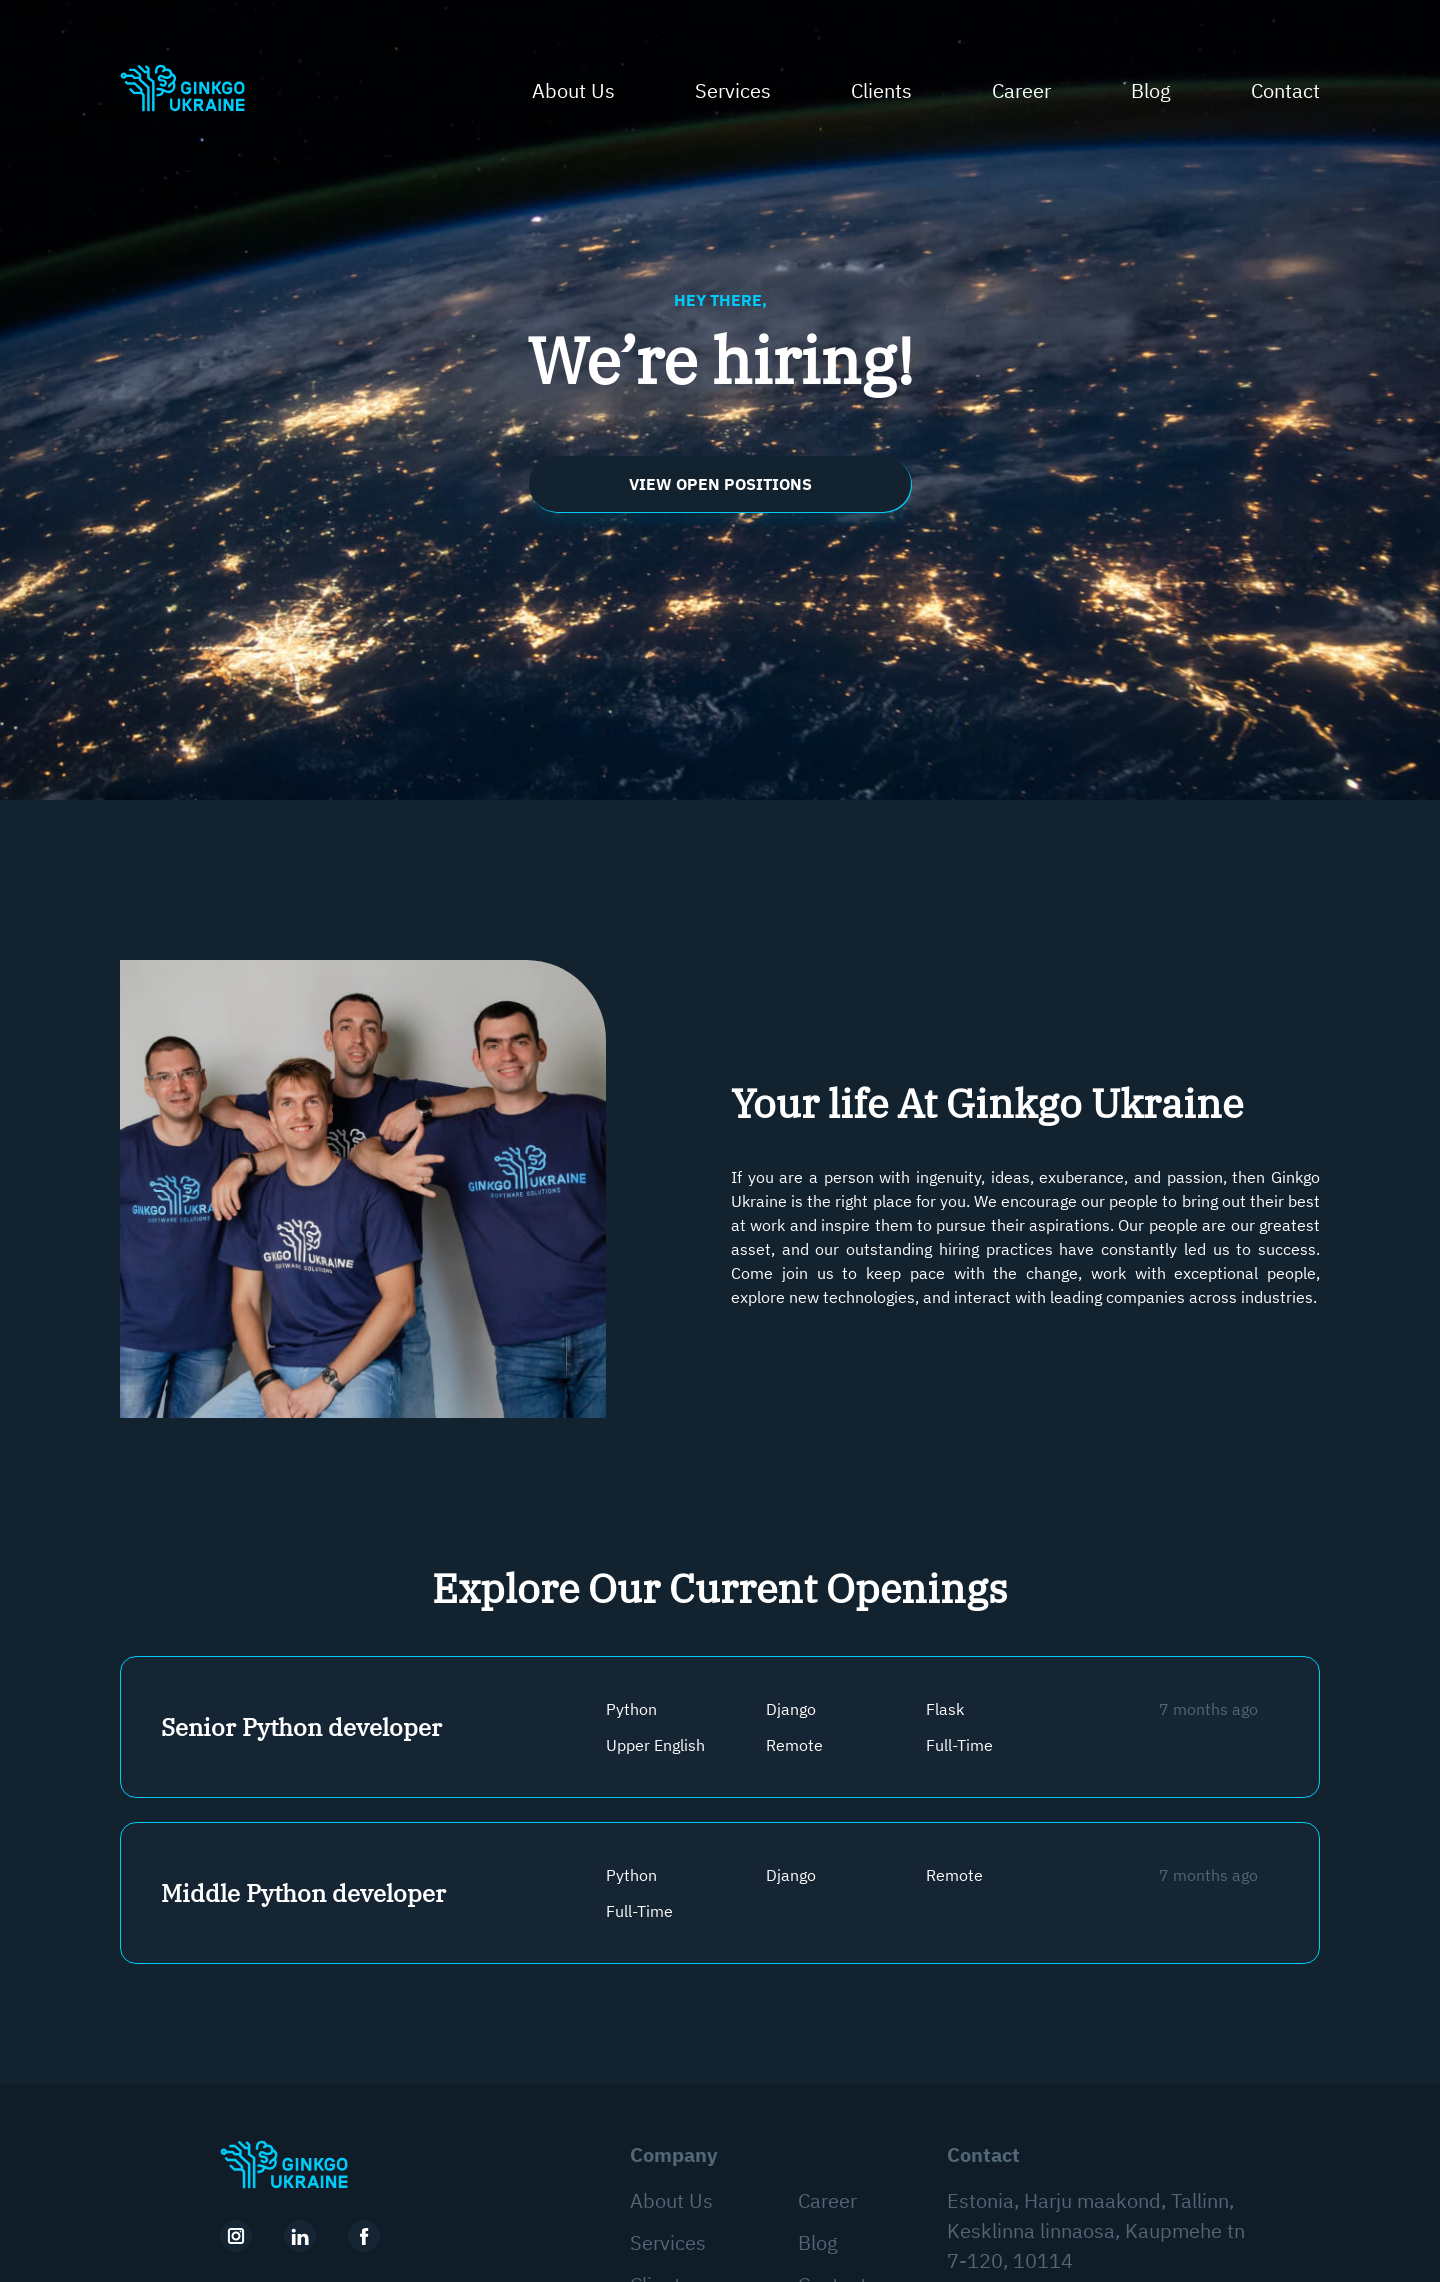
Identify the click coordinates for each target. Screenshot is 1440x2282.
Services (733, 90)
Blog (1151, 90)
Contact (1285, 90)
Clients (881, 90)
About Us (573, 90)
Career (1021, 90)
